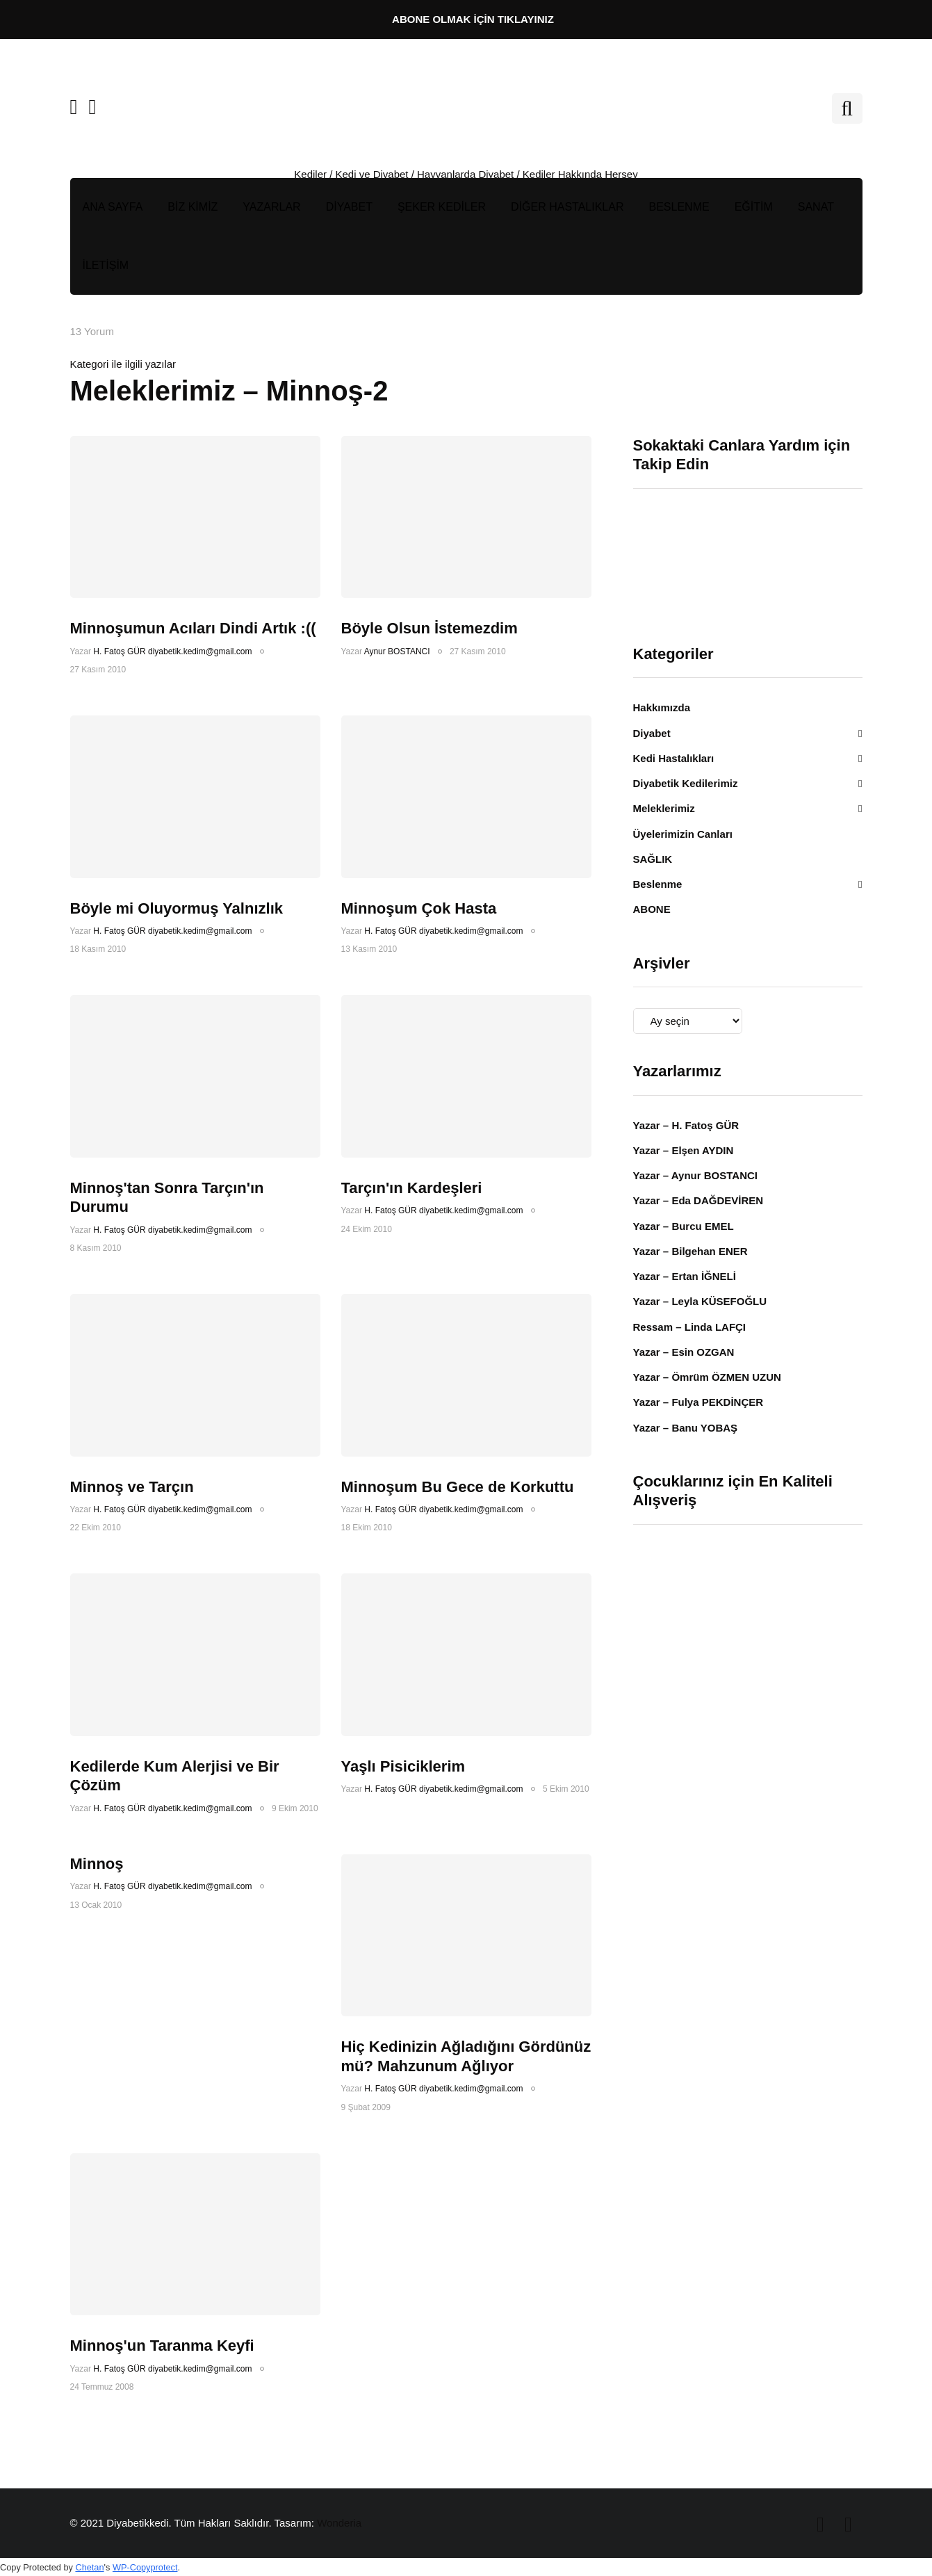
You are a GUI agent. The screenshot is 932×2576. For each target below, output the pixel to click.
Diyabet (652, 733)
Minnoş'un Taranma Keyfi (162, 2345)
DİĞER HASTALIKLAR (567, 207)
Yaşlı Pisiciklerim (403, 1766)
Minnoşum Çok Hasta (419, 908)
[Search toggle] (847, 108)
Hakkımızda (662, 707)
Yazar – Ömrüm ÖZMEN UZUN (707, 1377)
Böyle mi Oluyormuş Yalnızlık (176, 908)
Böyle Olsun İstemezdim (429, 628)
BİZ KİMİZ (192, 207)
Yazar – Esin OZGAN (684, 1352)
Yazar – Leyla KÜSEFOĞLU (700, 1301)
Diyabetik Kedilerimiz (685, 783)
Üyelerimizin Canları (683, 834)
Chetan (89, 2567)
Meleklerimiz (664, 808)
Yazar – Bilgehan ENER (690, 1251)
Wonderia (339, 2523)
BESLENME (679, 207)
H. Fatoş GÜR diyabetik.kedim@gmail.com (172, 651)
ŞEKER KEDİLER (442, 207)
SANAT (816, 207)
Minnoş (97, 1863)
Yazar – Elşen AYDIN (683, 1150)
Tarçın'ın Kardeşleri (411, 1188)
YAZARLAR (271, 207)
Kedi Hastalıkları (673, 758)
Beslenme (657, 884)
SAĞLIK (653, 859)
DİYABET (349, 207)
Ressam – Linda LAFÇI (689, 1327)
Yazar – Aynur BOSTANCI (695, 1175)
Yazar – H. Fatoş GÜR (686, 1125)
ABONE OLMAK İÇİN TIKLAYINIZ (473, 19)
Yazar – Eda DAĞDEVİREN (698, 1200)
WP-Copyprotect (145, 2567)
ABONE (652, 909)
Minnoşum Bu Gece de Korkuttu (457, 1487)
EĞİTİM (754, 207)
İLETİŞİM (106, 265)
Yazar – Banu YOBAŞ (685, 1428)
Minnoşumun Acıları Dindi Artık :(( (193, 628)
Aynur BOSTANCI (397, 651)
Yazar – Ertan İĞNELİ (684, 1276)
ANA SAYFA (113, 207)
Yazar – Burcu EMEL (683, 1226)
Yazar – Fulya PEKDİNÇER (698, 1402)
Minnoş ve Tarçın (132, 1487)
